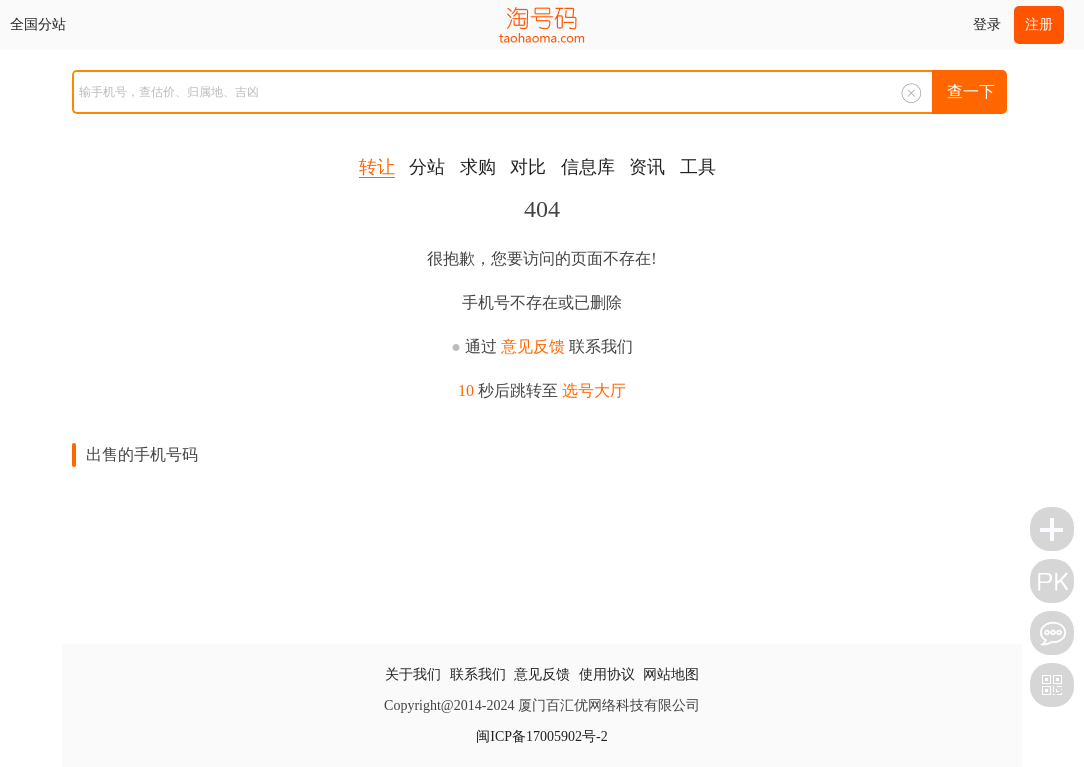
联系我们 (478, 674)
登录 (987, 24)
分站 (427, 167)
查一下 (971, 91)
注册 (1039, 24)
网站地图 (671, 674)
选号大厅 (594, 390)
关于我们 (413, 674)
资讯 (647, 167)
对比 (528, 167)
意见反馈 (533, 346)
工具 (698, 167)
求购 (478, 167)
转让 (377, 167)
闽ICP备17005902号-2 (541, 736)
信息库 (588, 167)
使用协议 (607, 674)
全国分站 (38, 24)
